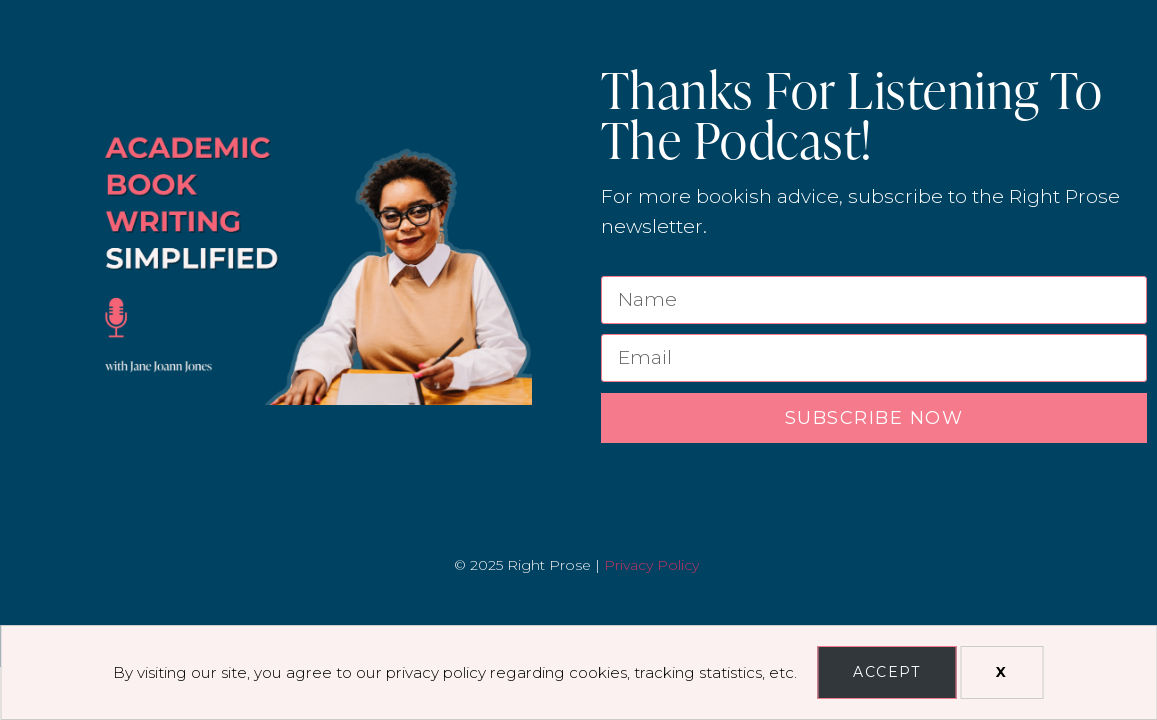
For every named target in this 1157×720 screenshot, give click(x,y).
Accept (886, 672)
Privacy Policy (651, 565)
